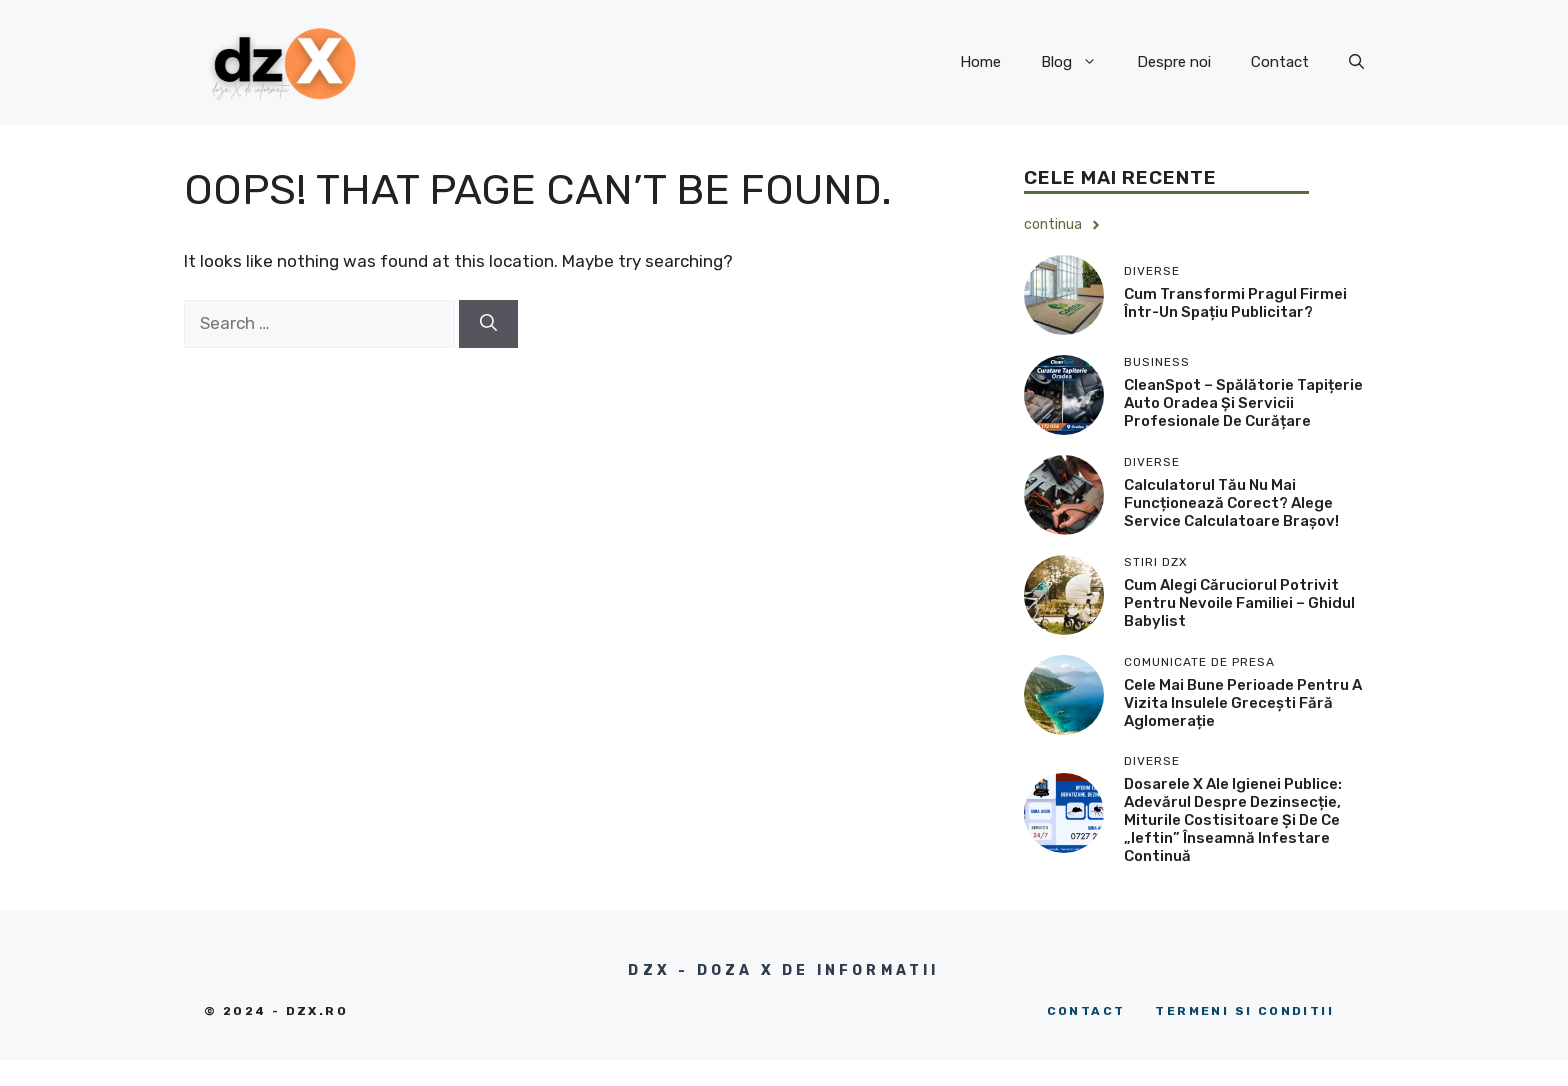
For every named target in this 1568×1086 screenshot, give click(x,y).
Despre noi (1174, 62)
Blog (1079, 62)
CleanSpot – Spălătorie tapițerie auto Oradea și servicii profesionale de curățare (1243, 403)
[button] (1356, 62)
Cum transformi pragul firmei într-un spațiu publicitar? (1235, 303)
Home (980, 62)
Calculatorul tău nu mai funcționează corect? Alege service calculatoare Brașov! (1231, 503)
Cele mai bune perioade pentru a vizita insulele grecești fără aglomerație (1243, 703)
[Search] (488, 324)
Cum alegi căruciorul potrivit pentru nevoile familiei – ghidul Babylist (1239, 603)
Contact (1280, 62)
